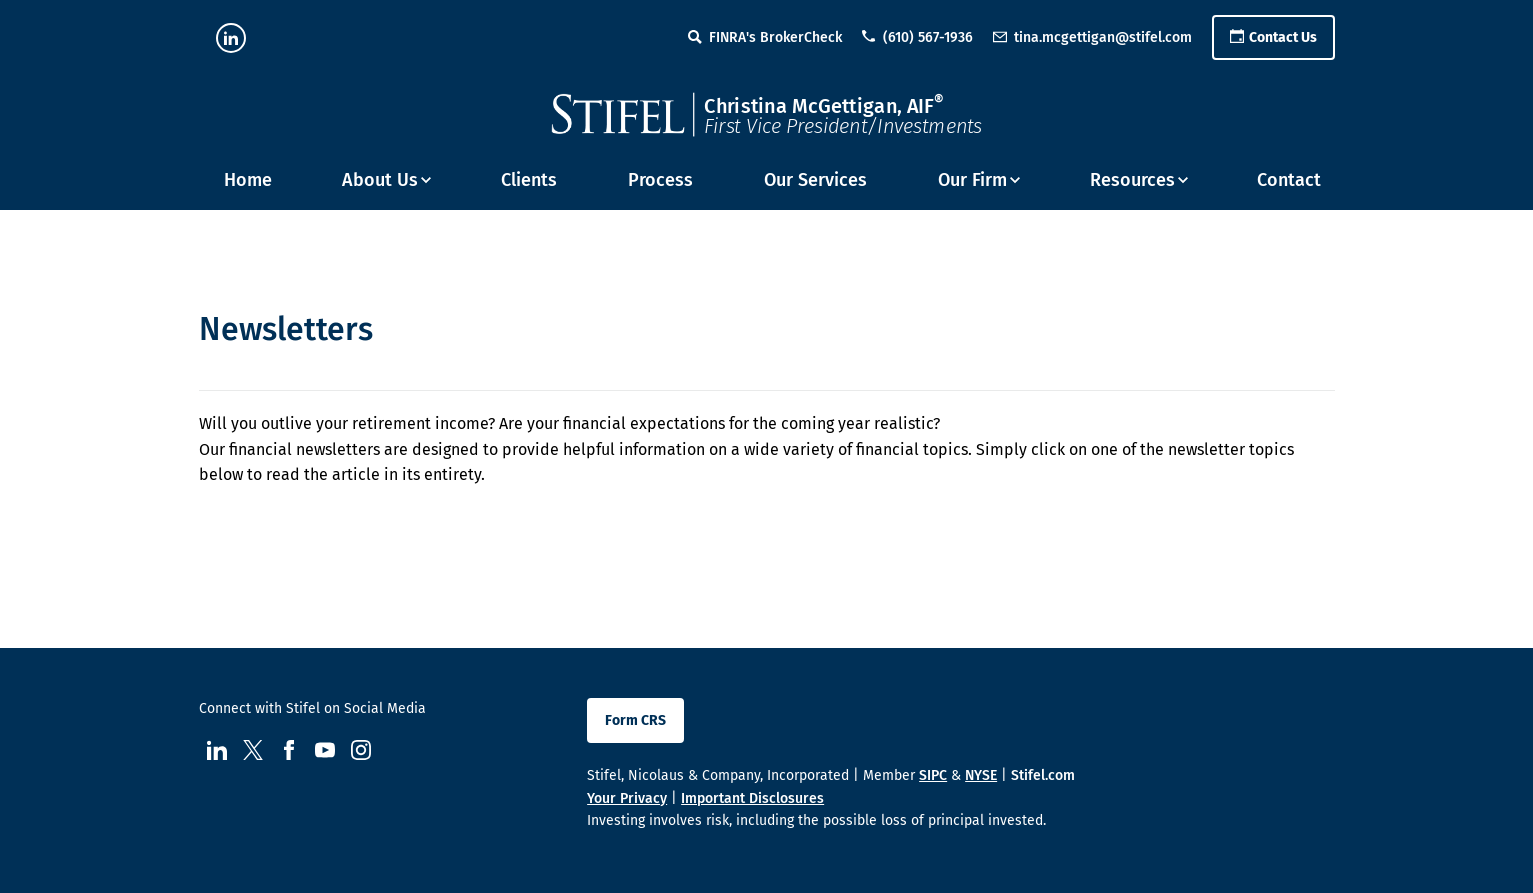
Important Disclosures (752, 798)
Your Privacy (627, 798)
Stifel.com (1043, 775)
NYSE (981, 775)
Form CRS (635, 720)
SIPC (933, 775)
